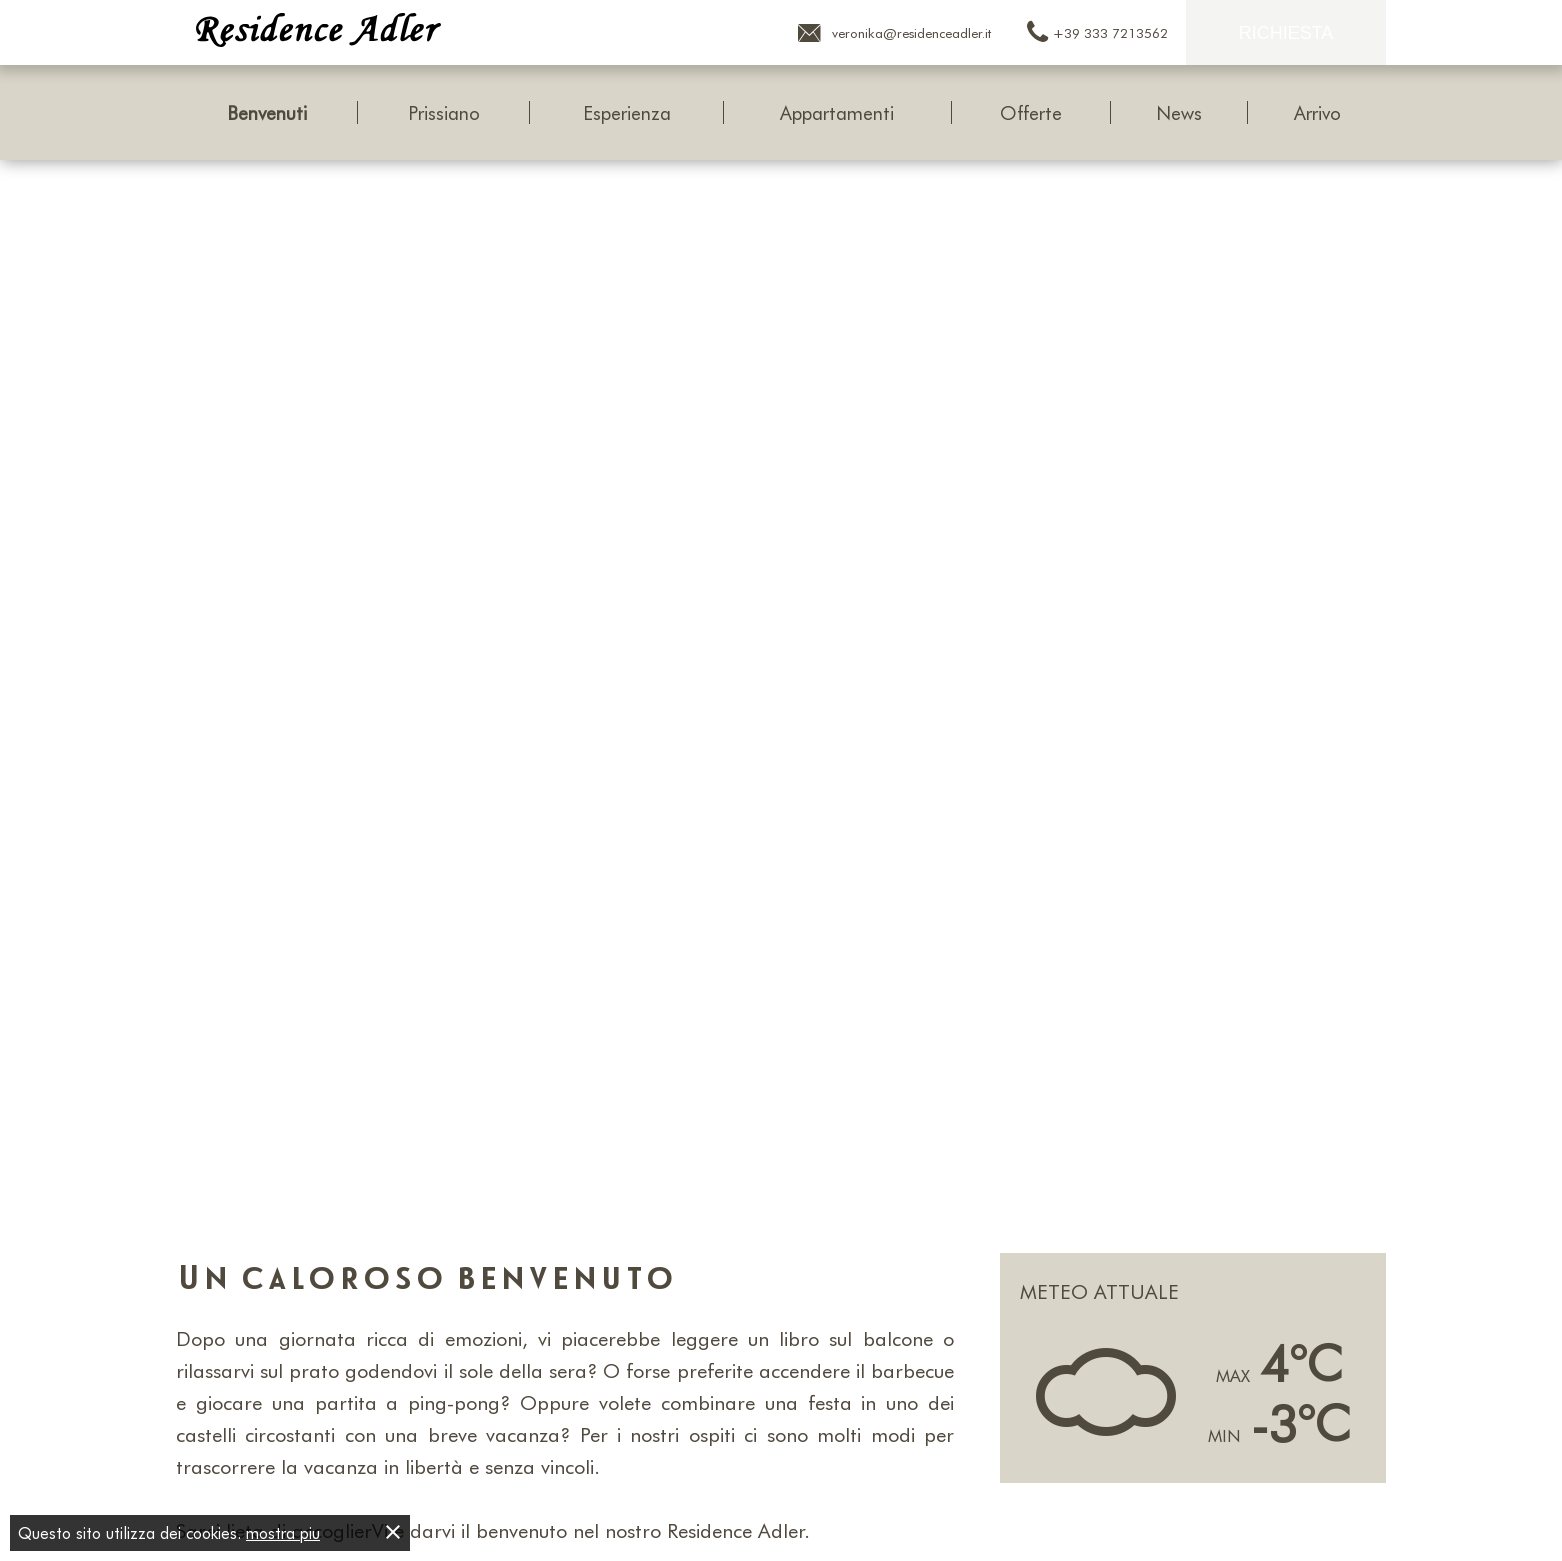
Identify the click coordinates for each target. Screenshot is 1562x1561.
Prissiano (444, 112)
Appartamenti (837, 112)
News (1179, 112)
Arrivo (1317, 112)
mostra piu (283, 1532)
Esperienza (627, 112)
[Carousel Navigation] (781, 686)
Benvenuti (267, 112)
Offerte (1031, 112)
